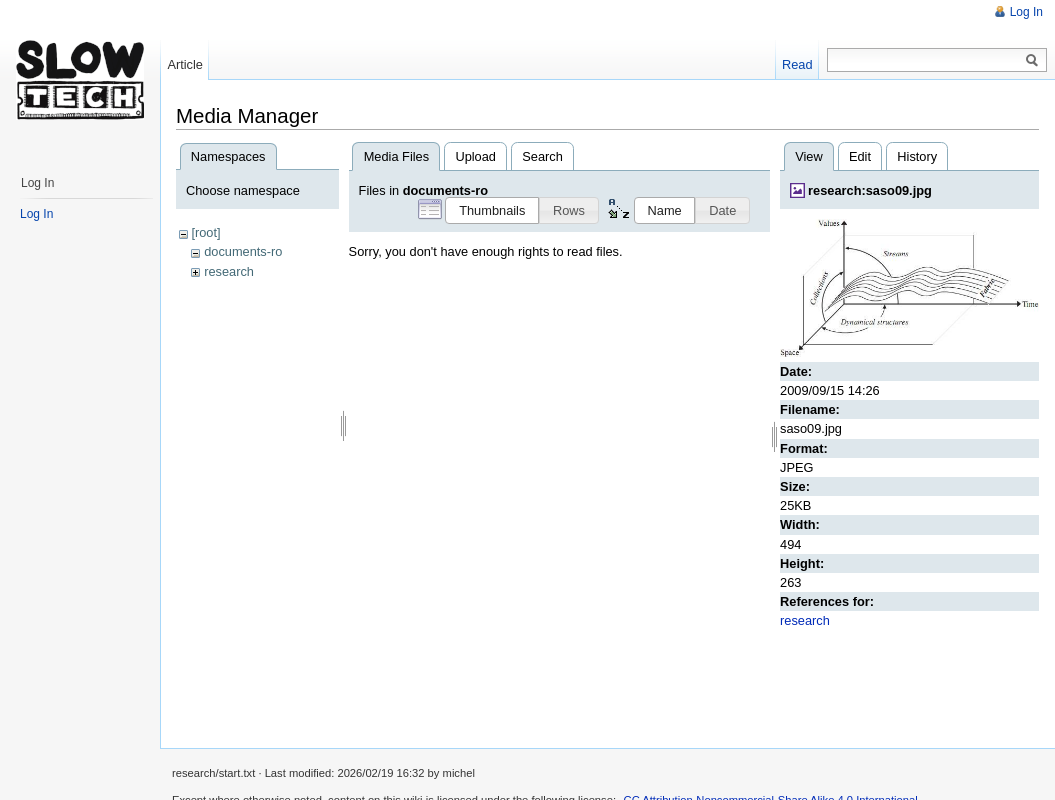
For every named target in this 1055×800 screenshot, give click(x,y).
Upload (475, 156)
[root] (205, 232)
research (229, 271)
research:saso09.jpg (870, 190)
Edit (860, 156)
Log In (1026, 12)
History (917, 156)
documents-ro (243, 251)
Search (542, 156)
